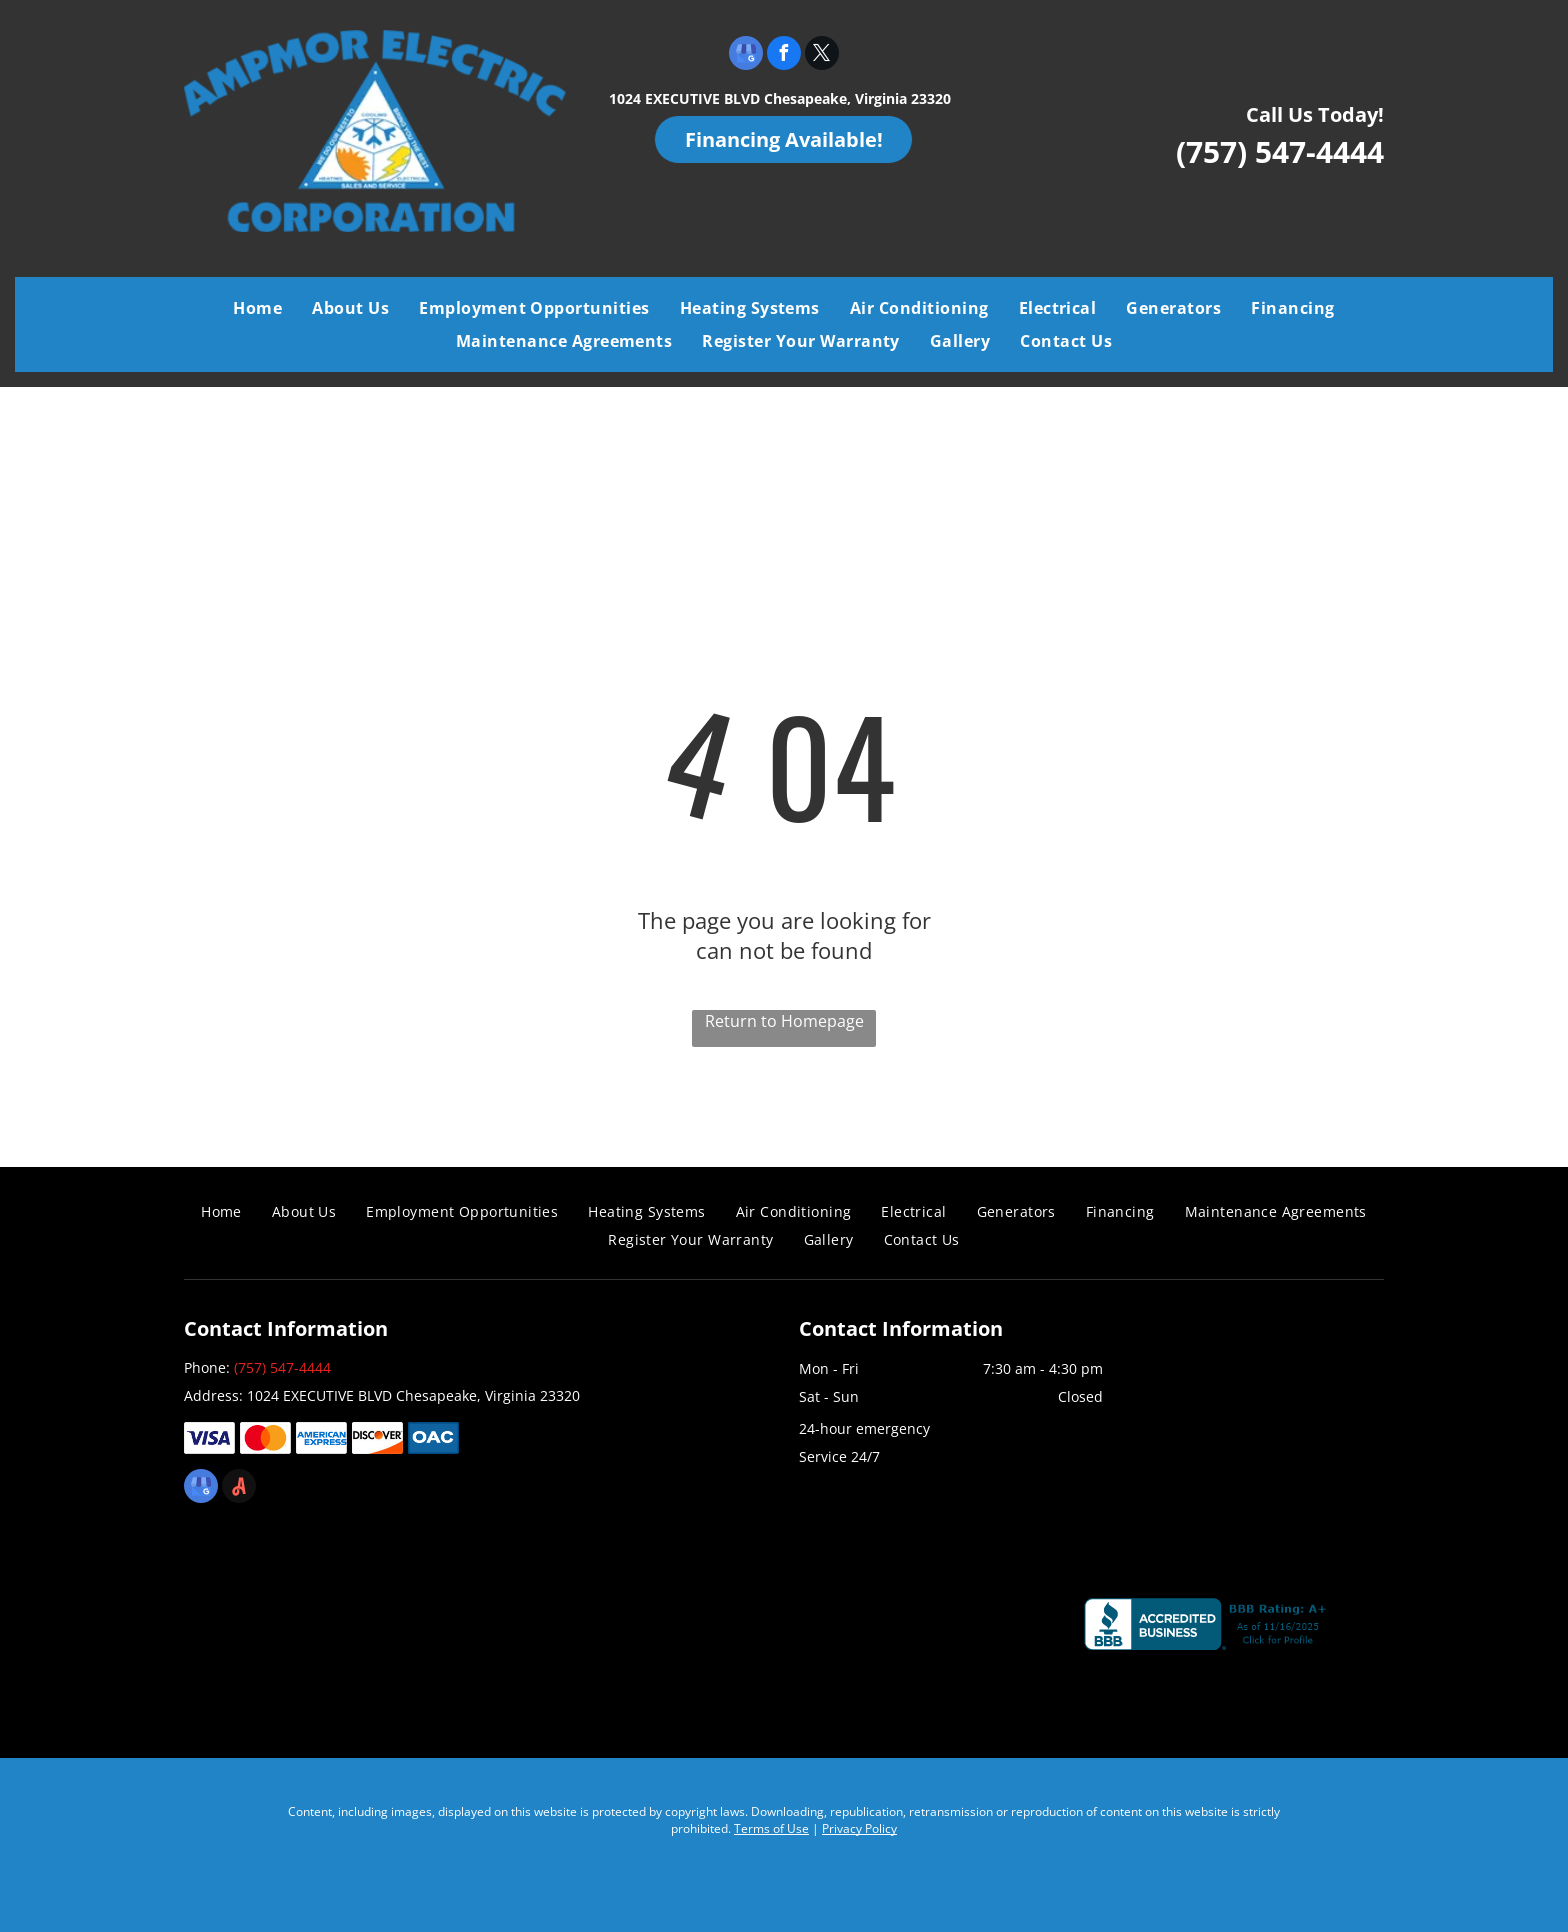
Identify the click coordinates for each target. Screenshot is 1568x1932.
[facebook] (784, 55)
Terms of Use (771, 1828)
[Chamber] (927, 1628)
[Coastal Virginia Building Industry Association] (340, 1628)
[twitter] (822, 55)
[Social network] (239, 1488)
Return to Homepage (784, 1021)
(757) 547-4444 (1280, 151)
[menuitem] (257, 308)
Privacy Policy (859, 1828)
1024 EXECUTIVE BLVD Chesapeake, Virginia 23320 (780, 98)
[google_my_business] (746, 55)
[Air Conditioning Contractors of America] (633, 1628)
